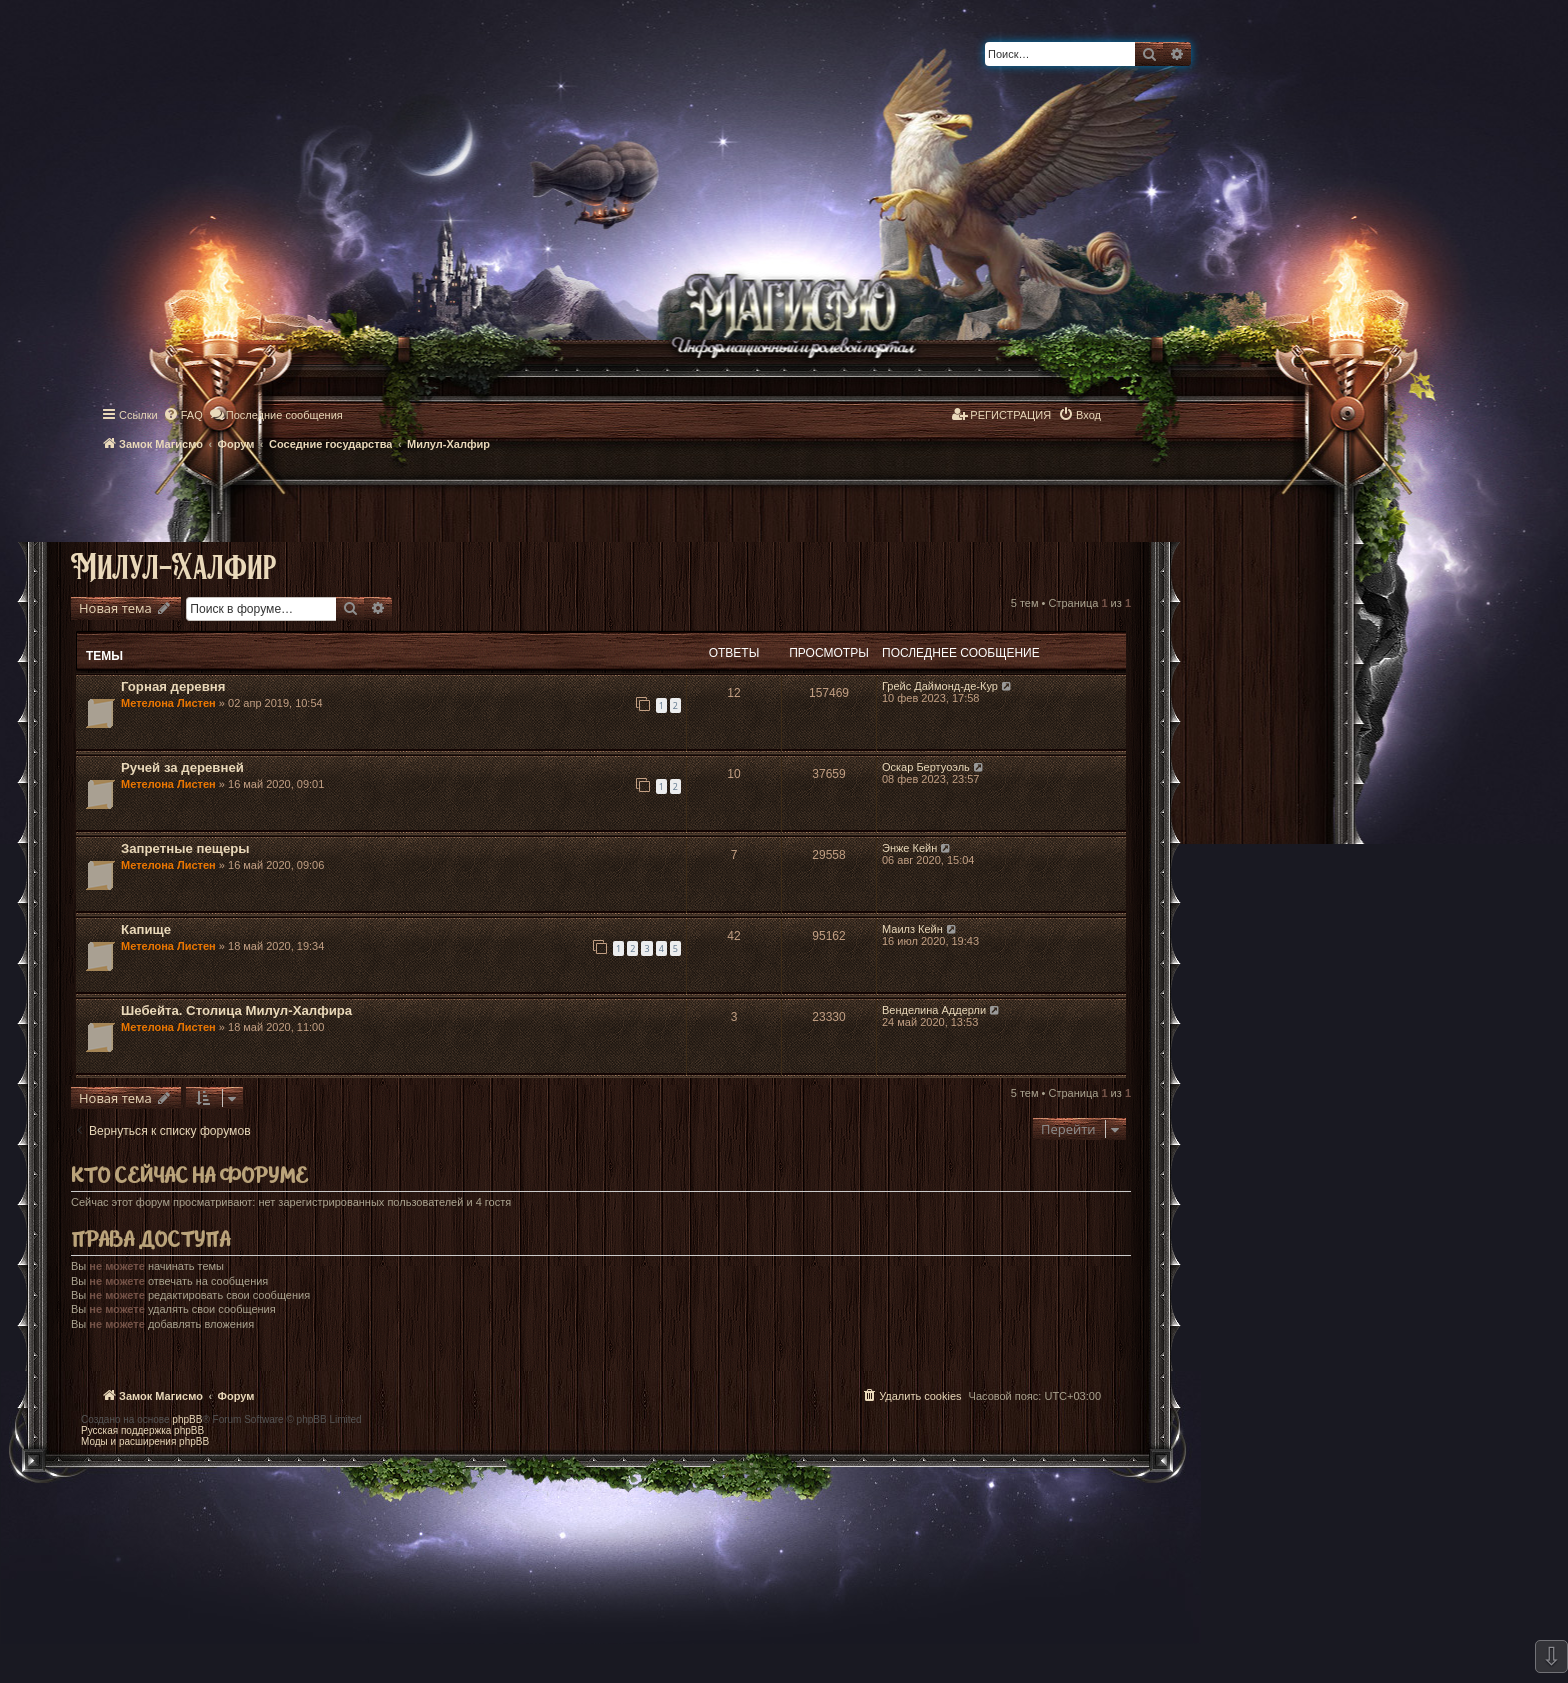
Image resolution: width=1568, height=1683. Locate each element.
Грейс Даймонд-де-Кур (940, 686)
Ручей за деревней (182, 767)
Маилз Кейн (912, 929)
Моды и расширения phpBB (145, 1441)
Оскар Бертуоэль (926, 767)
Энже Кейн (909, 848)
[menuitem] (183, 415)
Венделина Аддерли (934, 1010)
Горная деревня (173, 686)
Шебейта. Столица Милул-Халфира (236, 1010)
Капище (146, 929)
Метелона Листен (168, 703)
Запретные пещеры (185, 848)
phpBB (187, 1419)
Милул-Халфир (173, 565)
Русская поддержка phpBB (142, 1430)
